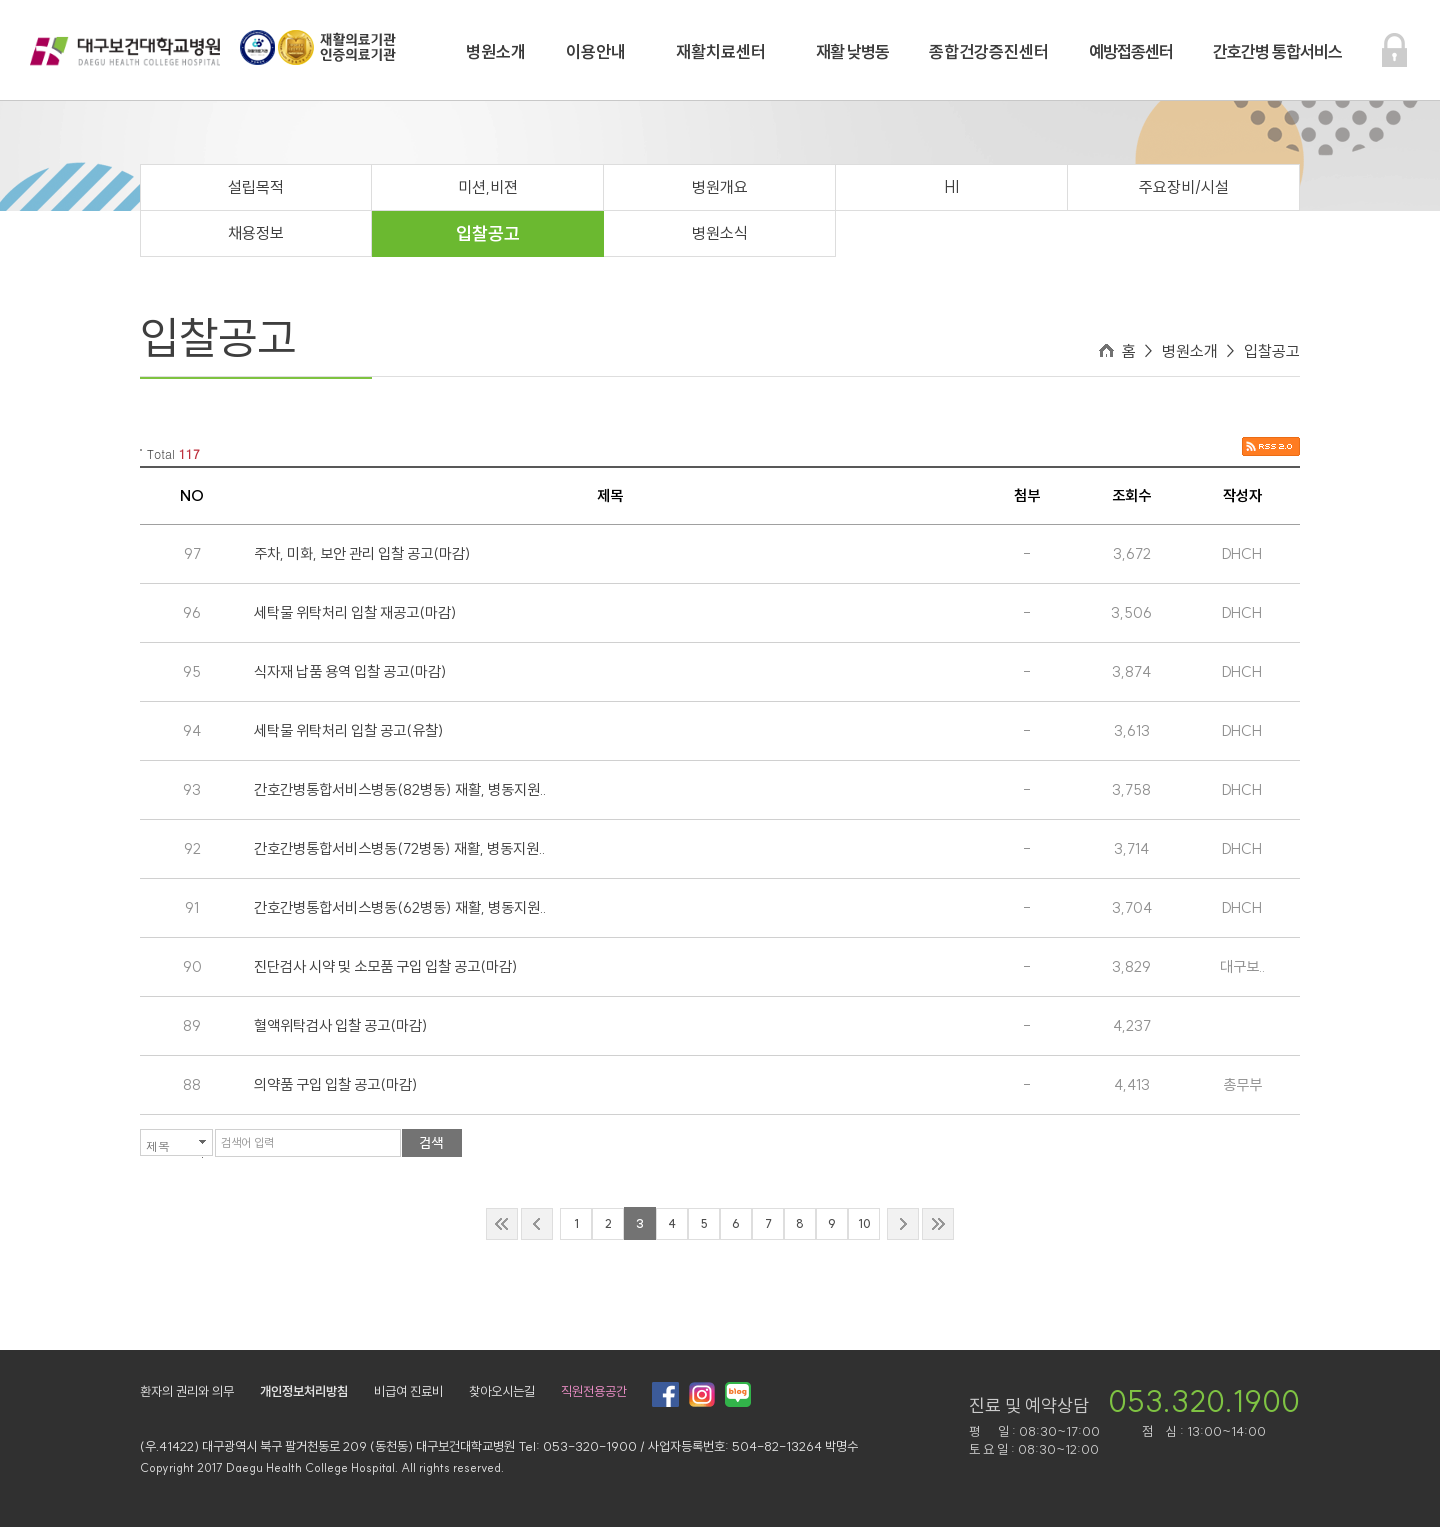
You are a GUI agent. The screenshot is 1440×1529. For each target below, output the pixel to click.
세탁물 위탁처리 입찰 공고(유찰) (349, 732)
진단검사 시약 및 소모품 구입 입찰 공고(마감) (386, 968)
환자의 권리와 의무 (187, 1393)
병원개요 (720, 189)
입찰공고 (488, 235)
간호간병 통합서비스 (1277, 51)
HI (951, 189)
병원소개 (496, 51)
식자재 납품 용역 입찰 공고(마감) (350, 673)
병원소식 (720, 235)
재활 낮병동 (852, 51)
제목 (158, 1147)
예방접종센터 (1131, 51)
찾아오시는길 (502, 1393)
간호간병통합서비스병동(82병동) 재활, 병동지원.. (400, 791)
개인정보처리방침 (304, 1393)
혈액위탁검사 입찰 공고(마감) (341, 1027)
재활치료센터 (721, 51)
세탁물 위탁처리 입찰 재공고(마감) (355, 614)
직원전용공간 (594, 1393)
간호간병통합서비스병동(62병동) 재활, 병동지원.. (400, 909)
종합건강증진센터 (989, 51)
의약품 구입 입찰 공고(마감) (336, 1086)
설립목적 (256, 189)
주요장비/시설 (1184, 189)
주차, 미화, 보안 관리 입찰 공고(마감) (362, 555)
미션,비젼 (488, 189)
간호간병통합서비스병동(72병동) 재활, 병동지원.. (399, 850)
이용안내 (596, 51)
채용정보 (256, 235)
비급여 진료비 (408, 1393)
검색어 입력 (247, 1145)
